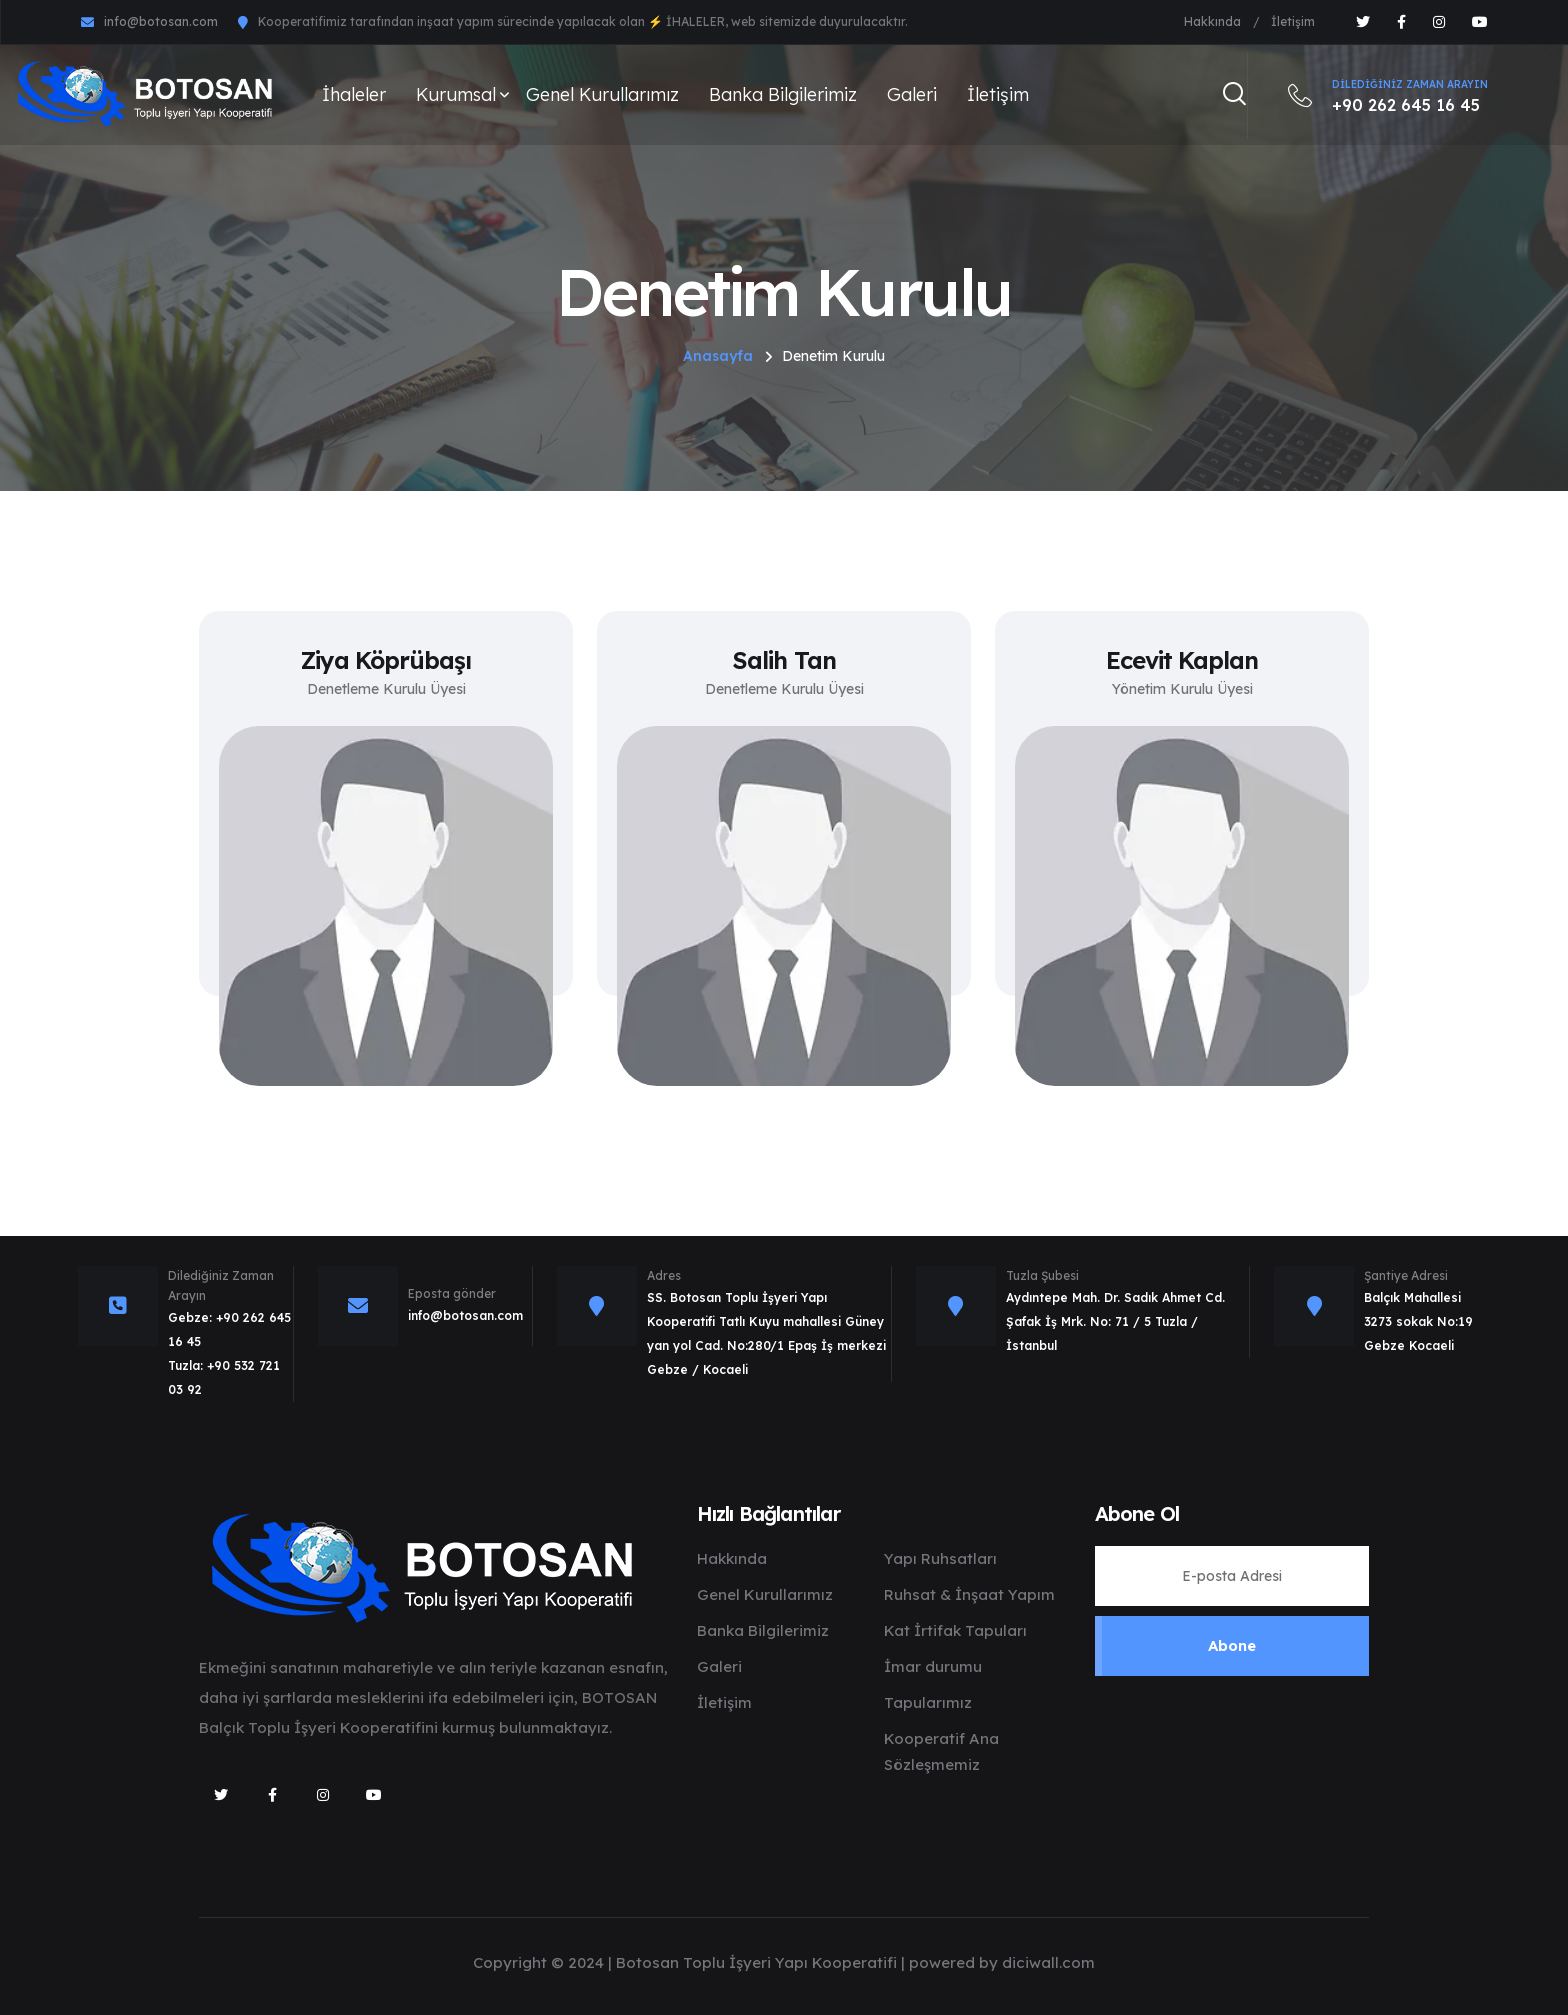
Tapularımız (928, 1702)
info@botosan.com (161, 21)
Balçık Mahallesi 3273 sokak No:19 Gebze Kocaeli (1418, 1321)
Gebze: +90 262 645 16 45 (229, 1329)
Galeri (912, 94)
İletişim (1293, 21)
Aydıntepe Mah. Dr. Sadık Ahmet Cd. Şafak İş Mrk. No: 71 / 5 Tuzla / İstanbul (1115, 1321)
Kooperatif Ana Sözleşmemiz (941, 1751)
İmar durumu (933, 1666)
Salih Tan (783, 660)
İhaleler (354, 94)
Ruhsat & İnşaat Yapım (969, 1594)
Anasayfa (718, 356)
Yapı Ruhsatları (940, 1558)
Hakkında (1212, 21)
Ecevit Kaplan (1182, 660)
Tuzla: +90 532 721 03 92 (224, 1377)
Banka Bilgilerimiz (783, 94)
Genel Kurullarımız (602, 94)
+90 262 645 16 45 (1388, 95)
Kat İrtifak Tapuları (955, 1630)
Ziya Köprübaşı (386, 660)
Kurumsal (456, 94)
